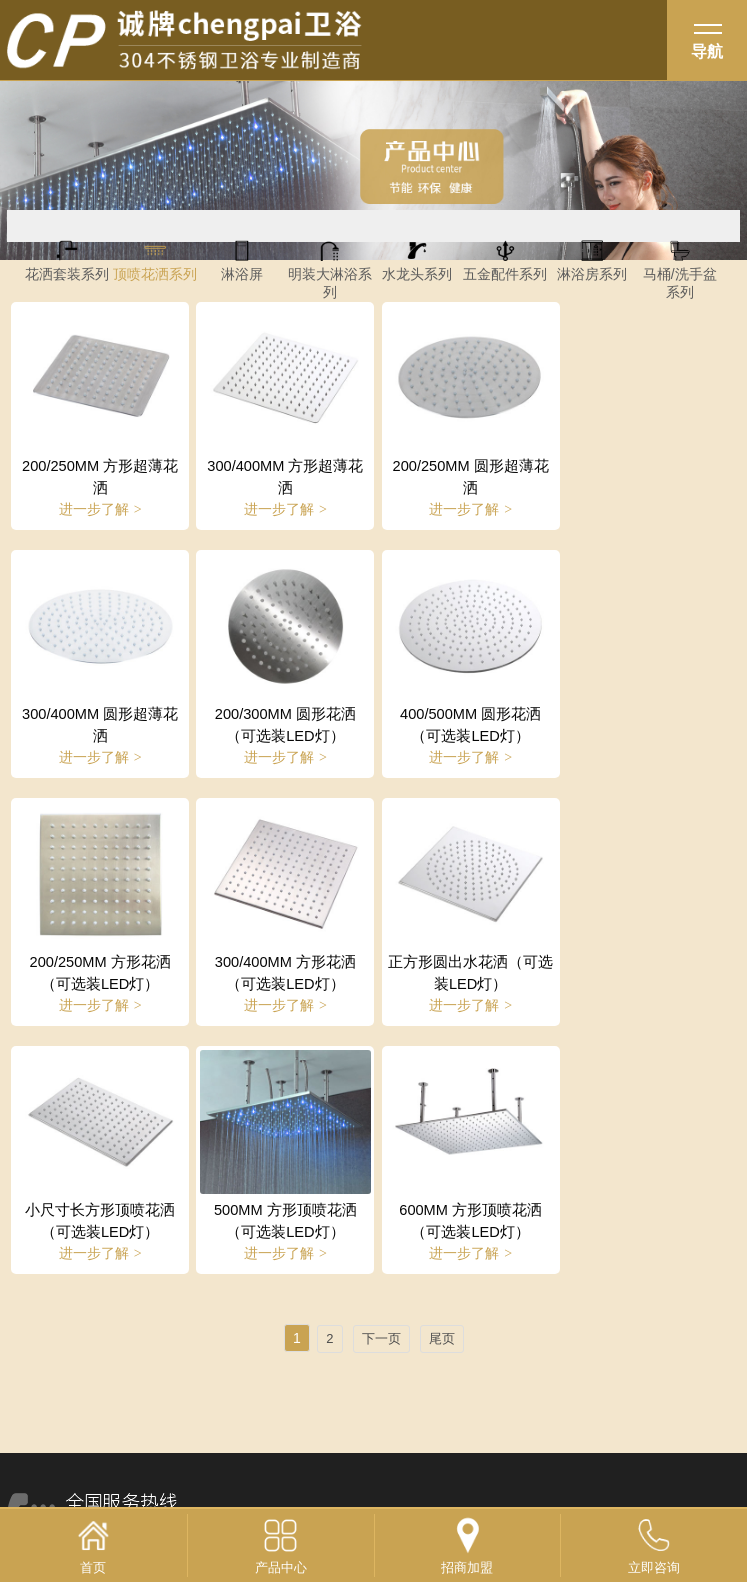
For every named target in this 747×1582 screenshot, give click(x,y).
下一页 (381, 1086)
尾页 (442, 1086)
